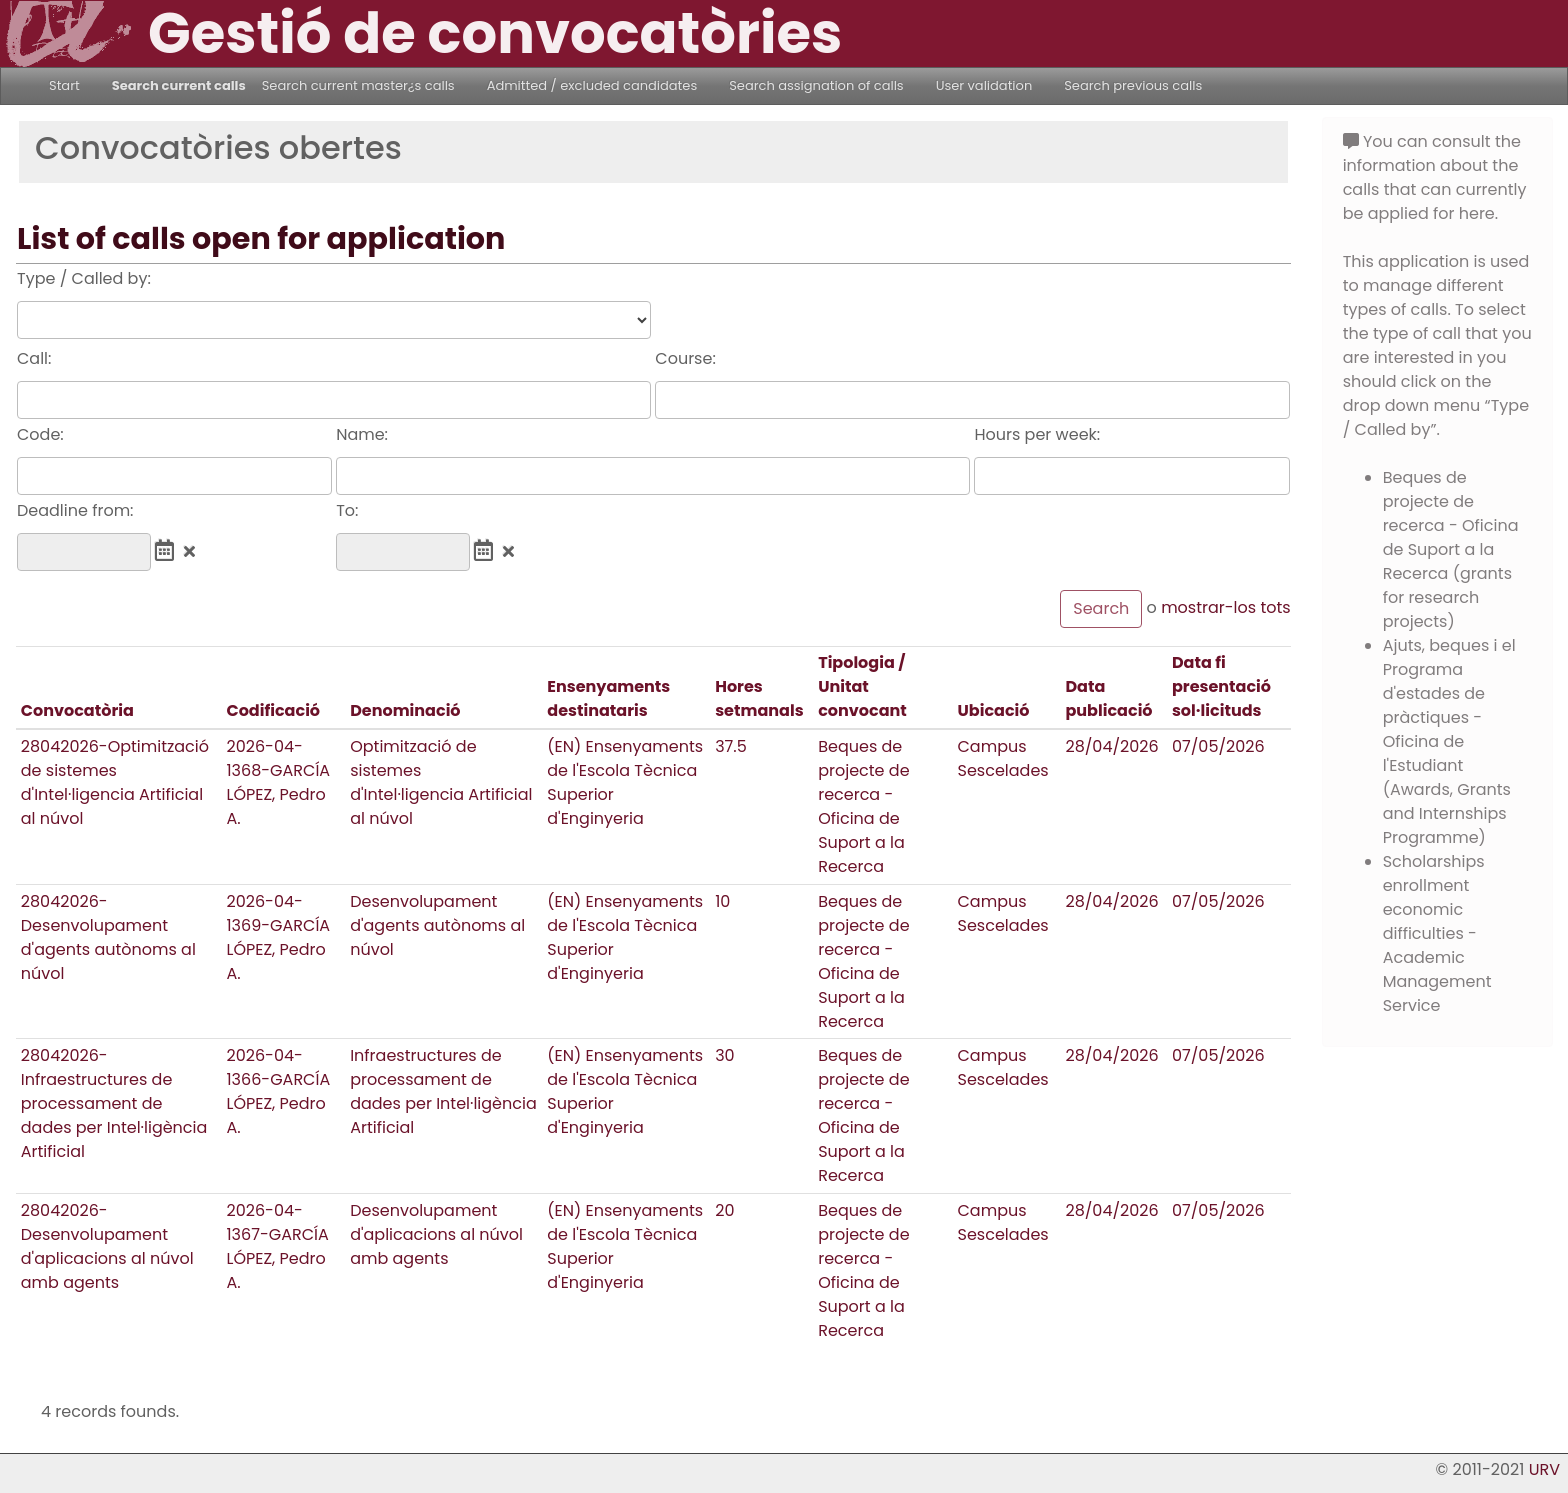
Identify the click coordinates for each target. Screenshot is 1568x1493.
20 (724, 1210)
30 (724, 1055)
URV (1544, 1469)
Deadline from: (75, 510)
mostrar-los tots (1226, 607)
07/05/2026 (1218, 746)
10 (722, 901)
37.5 (731, 746)
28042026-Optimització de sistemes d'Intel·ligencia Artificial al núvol (115, 782)
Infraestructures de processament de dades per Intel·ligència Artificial (443, 1091)
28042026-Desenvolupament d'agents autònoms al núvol (108, 937)
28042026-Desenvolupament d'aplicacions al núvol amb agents (107, 1246)
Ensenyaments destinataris (608, 698)
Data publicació (1108, 698)
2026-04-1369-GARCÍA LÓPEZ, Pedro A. (278, 937)
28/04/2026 (1111, 746)
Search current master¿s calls (358, 85)
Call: (34, 358)
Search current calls (179, 85)
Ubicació (994, 710)
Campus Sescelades (1003, 758)
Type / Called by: (84, 278)
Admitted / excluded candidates (592, 85)
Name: (362, 434)
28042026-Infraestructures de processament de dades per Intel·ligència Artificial (114, 1103)
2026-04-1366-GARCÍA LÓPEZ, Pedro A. (278, 1091)
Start (64, 85)
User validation (984, 85)
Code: (40, 434)
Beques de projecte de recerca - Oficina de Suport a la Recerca (863, 806)
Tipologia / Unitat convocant (862, 686)
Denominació (405, 710)
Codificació (273, 710)
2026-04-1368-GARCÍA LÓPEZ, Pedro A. (278, 782)
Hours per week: (1037, 434)
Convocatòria (77, 710)
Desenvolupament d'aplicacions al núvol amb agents (436, 1234)
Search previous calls (1133, 85)
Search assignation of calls (816, 85)
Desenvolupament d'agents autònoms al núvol (437, 925)
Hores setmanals (759, 698)
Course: (685, 358)
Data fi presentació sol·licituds (1221, 686)
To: (347, 510)
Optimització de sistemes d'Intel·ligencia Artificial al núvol (441, 782)
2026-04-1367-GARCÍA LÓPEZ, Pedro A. (277, 1246)
